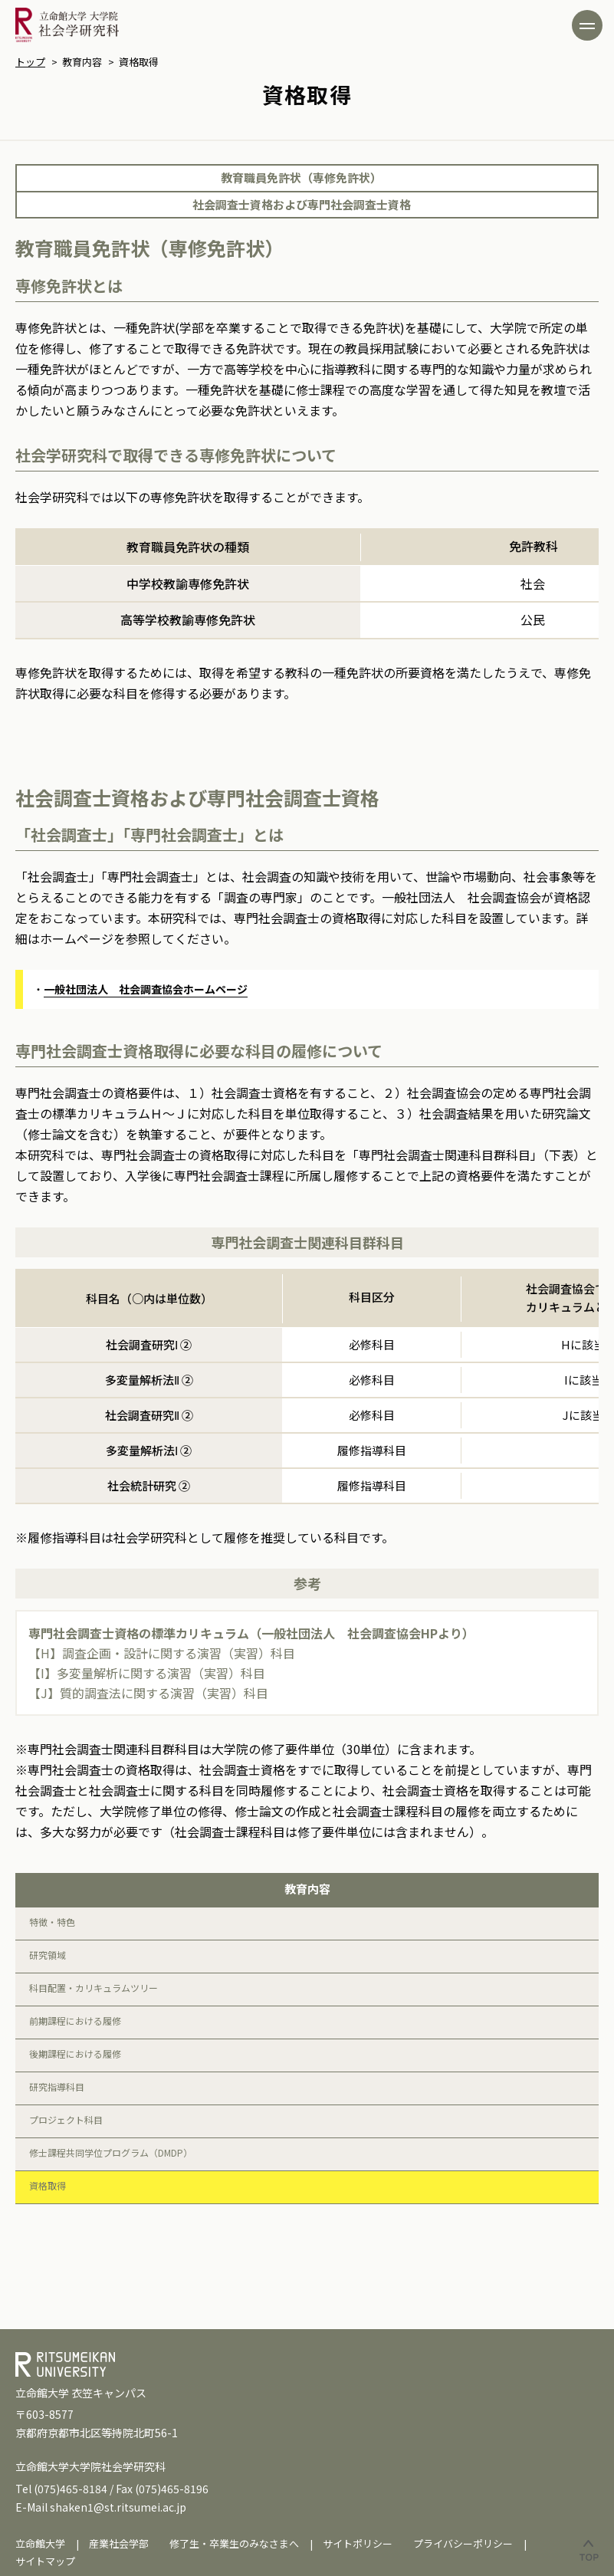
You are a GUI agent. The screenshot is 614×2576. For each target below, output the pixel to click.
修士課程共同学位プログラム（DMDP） (110, 2152)
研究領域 (47, 1954)
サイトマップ (45, 2561)
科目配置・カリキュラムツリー (93, 1987)
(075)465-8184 (70, 2488)
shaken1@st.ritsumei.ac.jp (118, 2507)
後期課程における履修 (75, 2053)
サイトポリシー (357, 2543)
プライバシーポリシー (463, 2543)
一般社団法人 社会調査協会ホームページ (146, 989)
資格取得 (47, 2185)
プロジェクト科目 (66, 2119)
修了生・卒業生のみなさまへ (234, 2543)
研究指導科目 (56, 2086)
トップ (30, 61)
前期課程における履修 (75, 2020)
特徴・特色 (52, 1921)
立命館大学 (40, 2543)
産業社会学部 (119, 2543)
